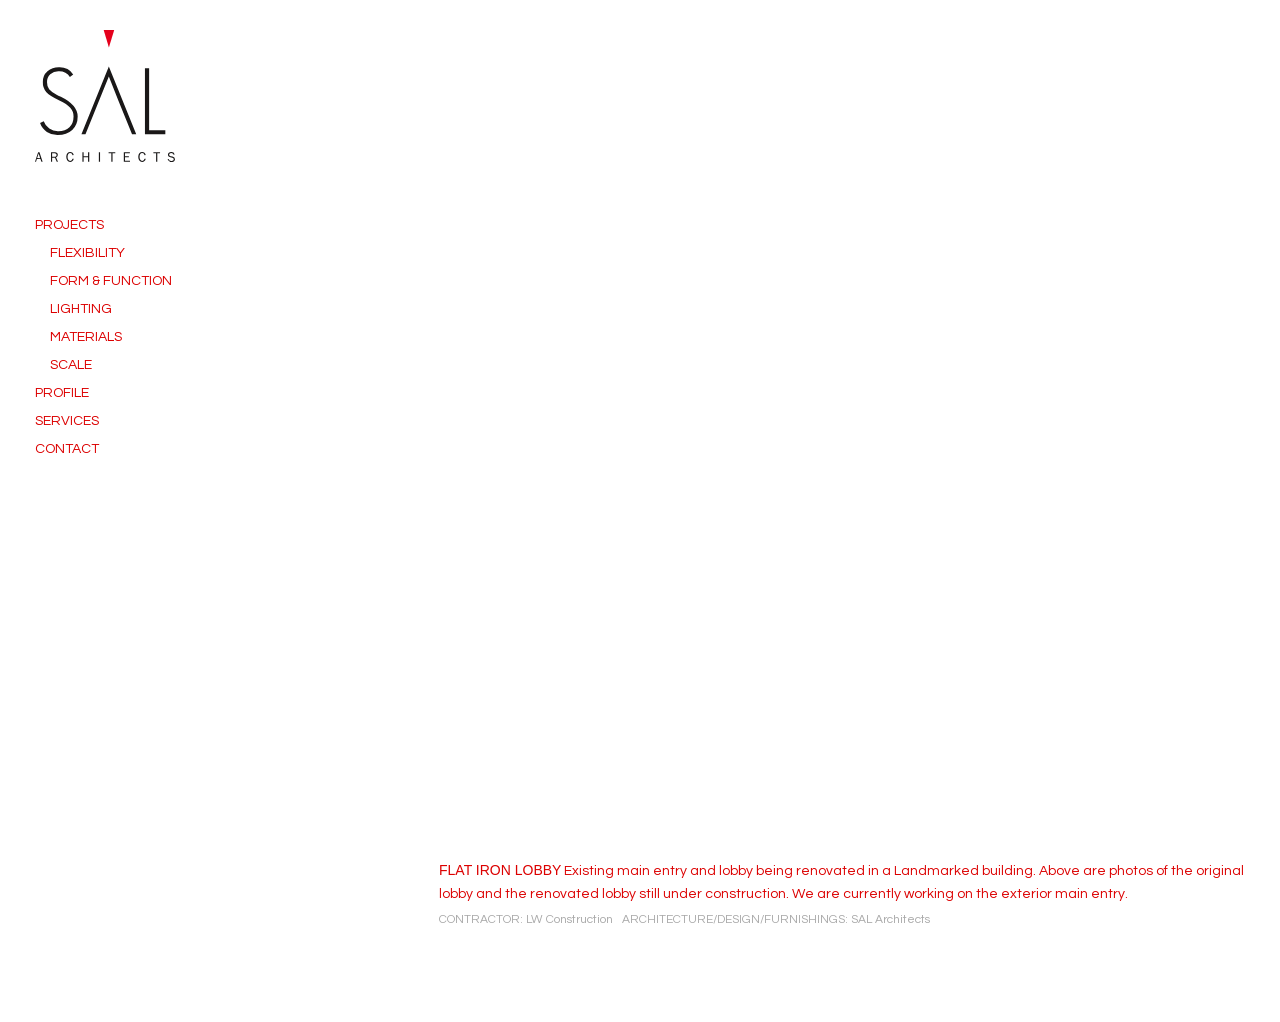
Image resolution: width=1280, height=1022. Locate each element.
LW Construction (569, 919)
